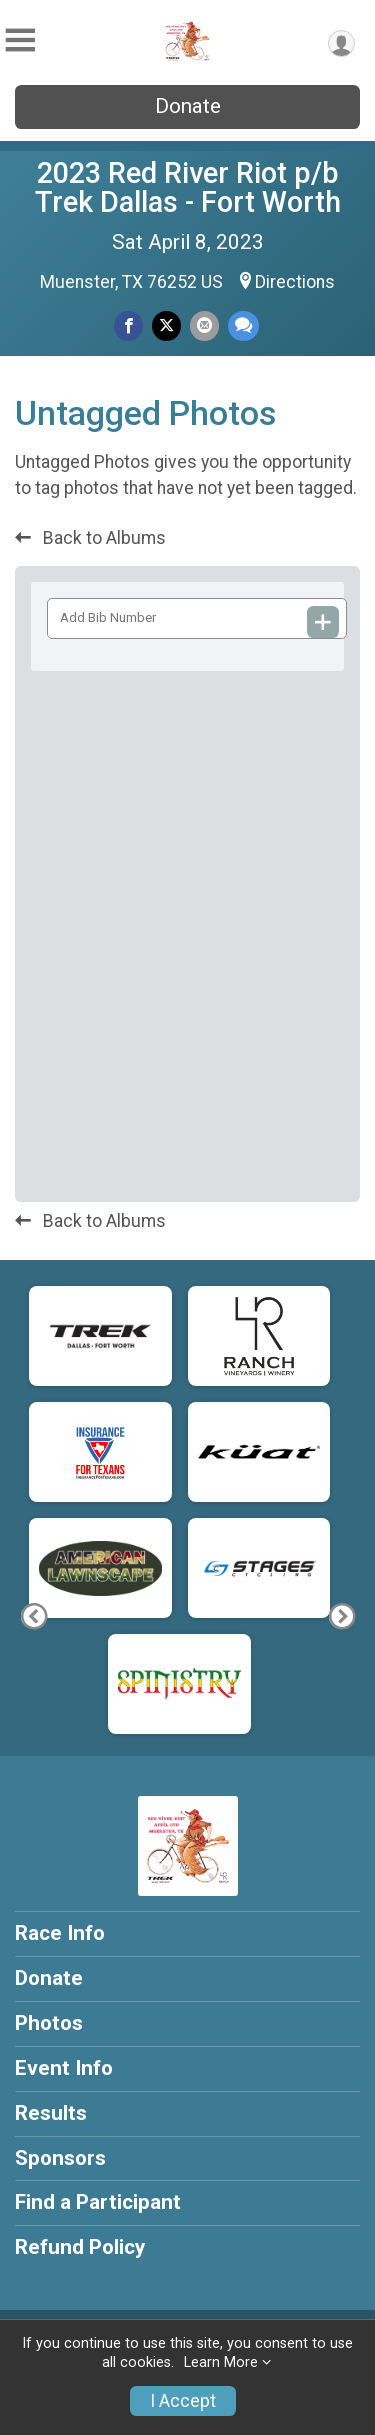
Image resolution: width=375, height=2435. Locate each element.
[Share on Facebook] (128, 325)
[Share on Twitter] (166, 325)
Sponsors (60, 2158)
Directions (295, 282)
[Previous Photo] (33, 1616)
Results (51, 2113)
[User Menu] (341, 43)
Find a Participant (98, 2202)
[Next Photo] (341, 1616)
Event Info (64, 2068)
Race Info (60, 1933)
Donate (188, 106)
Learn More (221, 2362)
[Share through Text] (243, 325)
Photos (49, 2023)
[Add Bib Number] (323, 622)
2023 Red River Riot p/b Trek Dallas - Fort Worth (188, 187)
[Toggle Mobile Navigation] (20, 40)
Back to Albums (90, 538)
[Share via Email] (204, 325)
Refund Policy (80, 2247)
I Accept (183, 2401)
